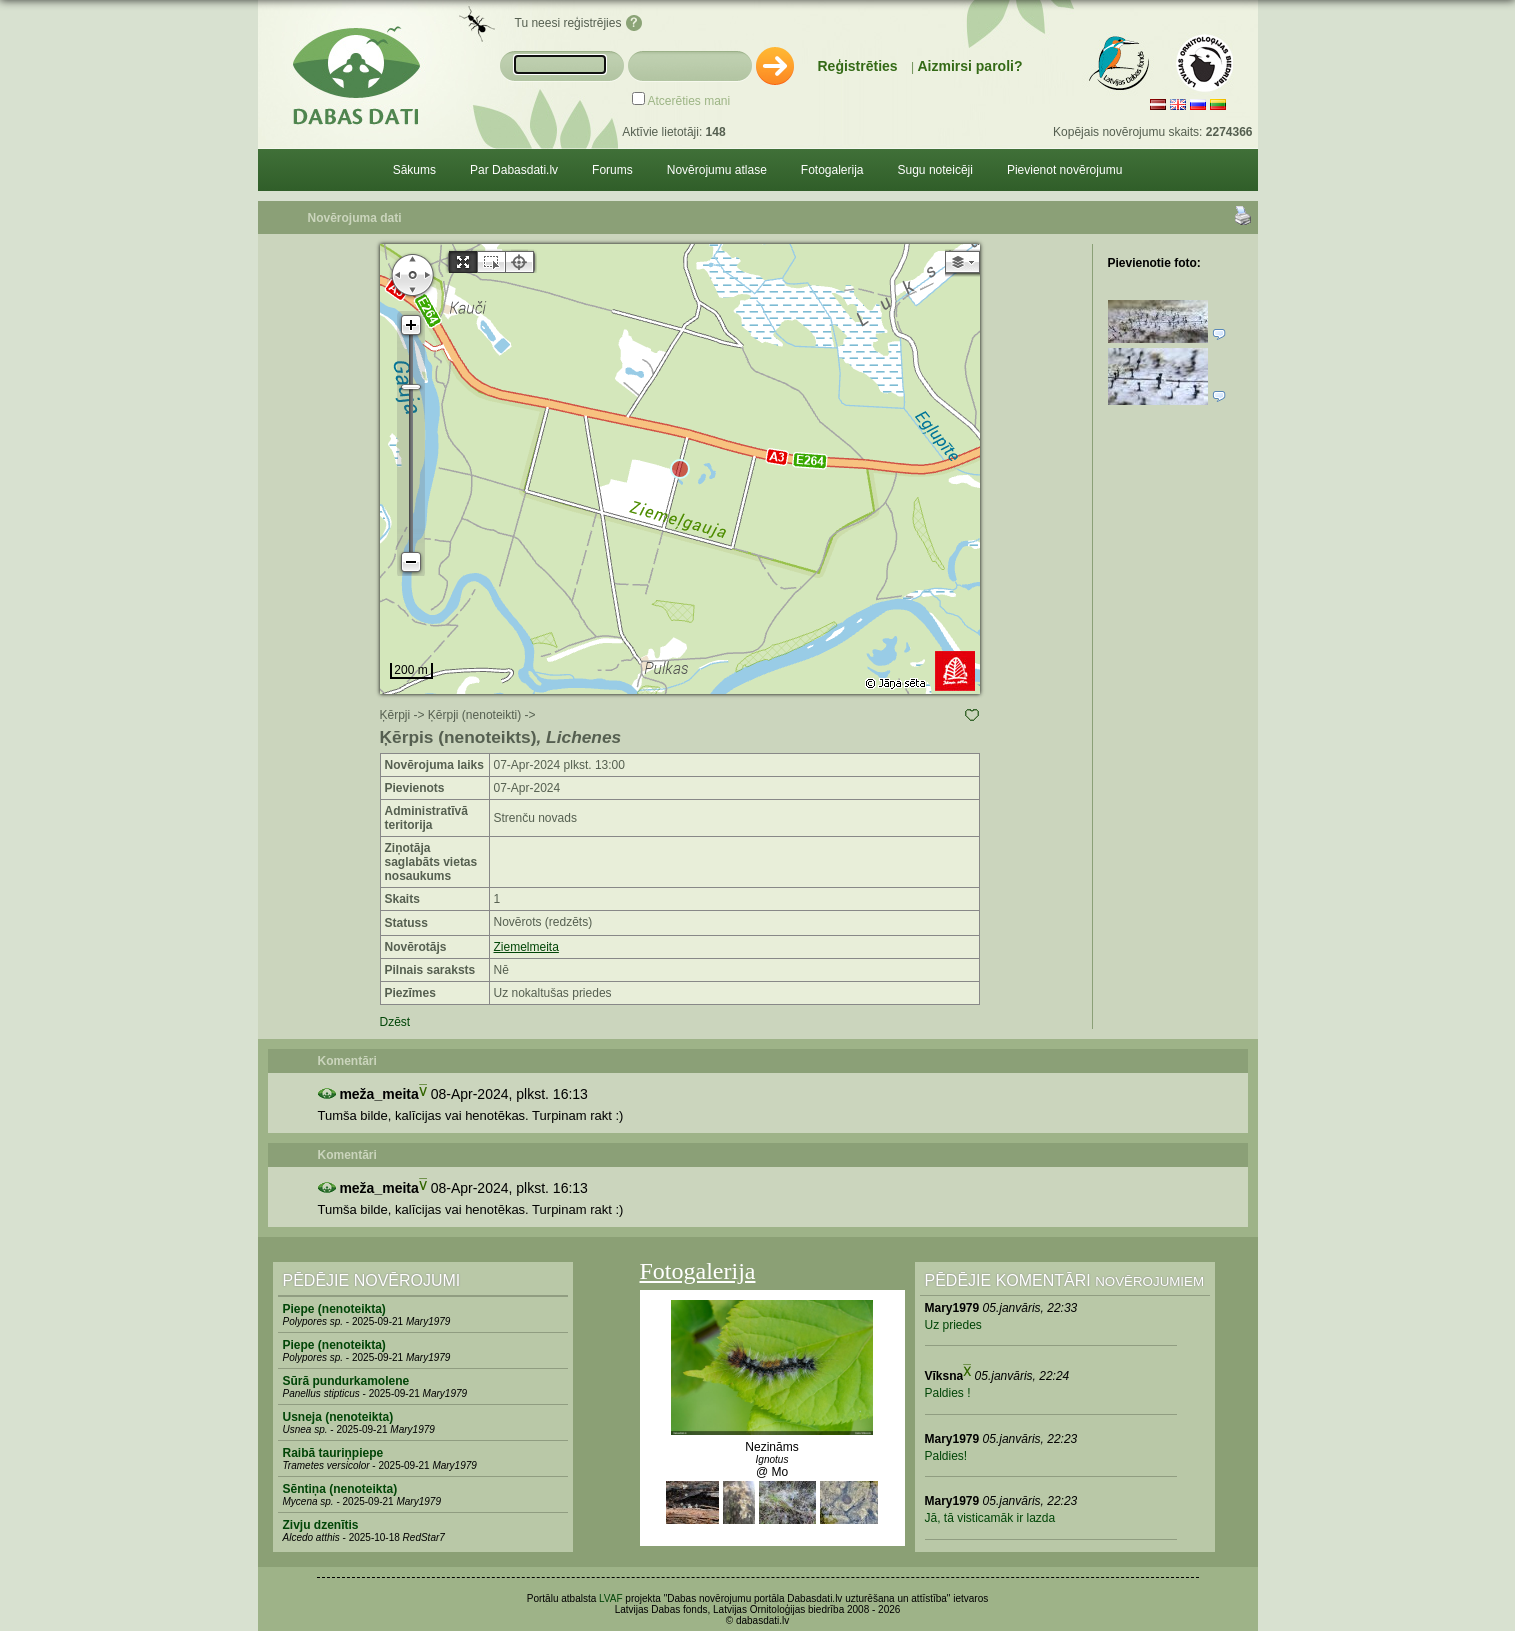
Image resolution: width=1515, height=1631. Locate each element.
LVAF (611, 1598)
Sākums (414, 170)
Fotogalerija (832, 170)
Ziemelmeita (526, 947)
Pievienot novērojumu (1064, 170)
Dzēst (395, 1022)
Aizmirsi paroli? (969, 66)
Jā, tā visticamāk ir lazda (990, 1518)
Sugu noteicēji (935, 170)
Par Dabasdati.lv (514, 170)
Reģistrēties (858, 66)
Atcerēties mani (689, 101)
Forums (612, 170)
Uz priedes (953, 1325)
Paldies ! (948, 1393)
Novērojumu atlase (717, 170)
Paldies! (946, 1456)
